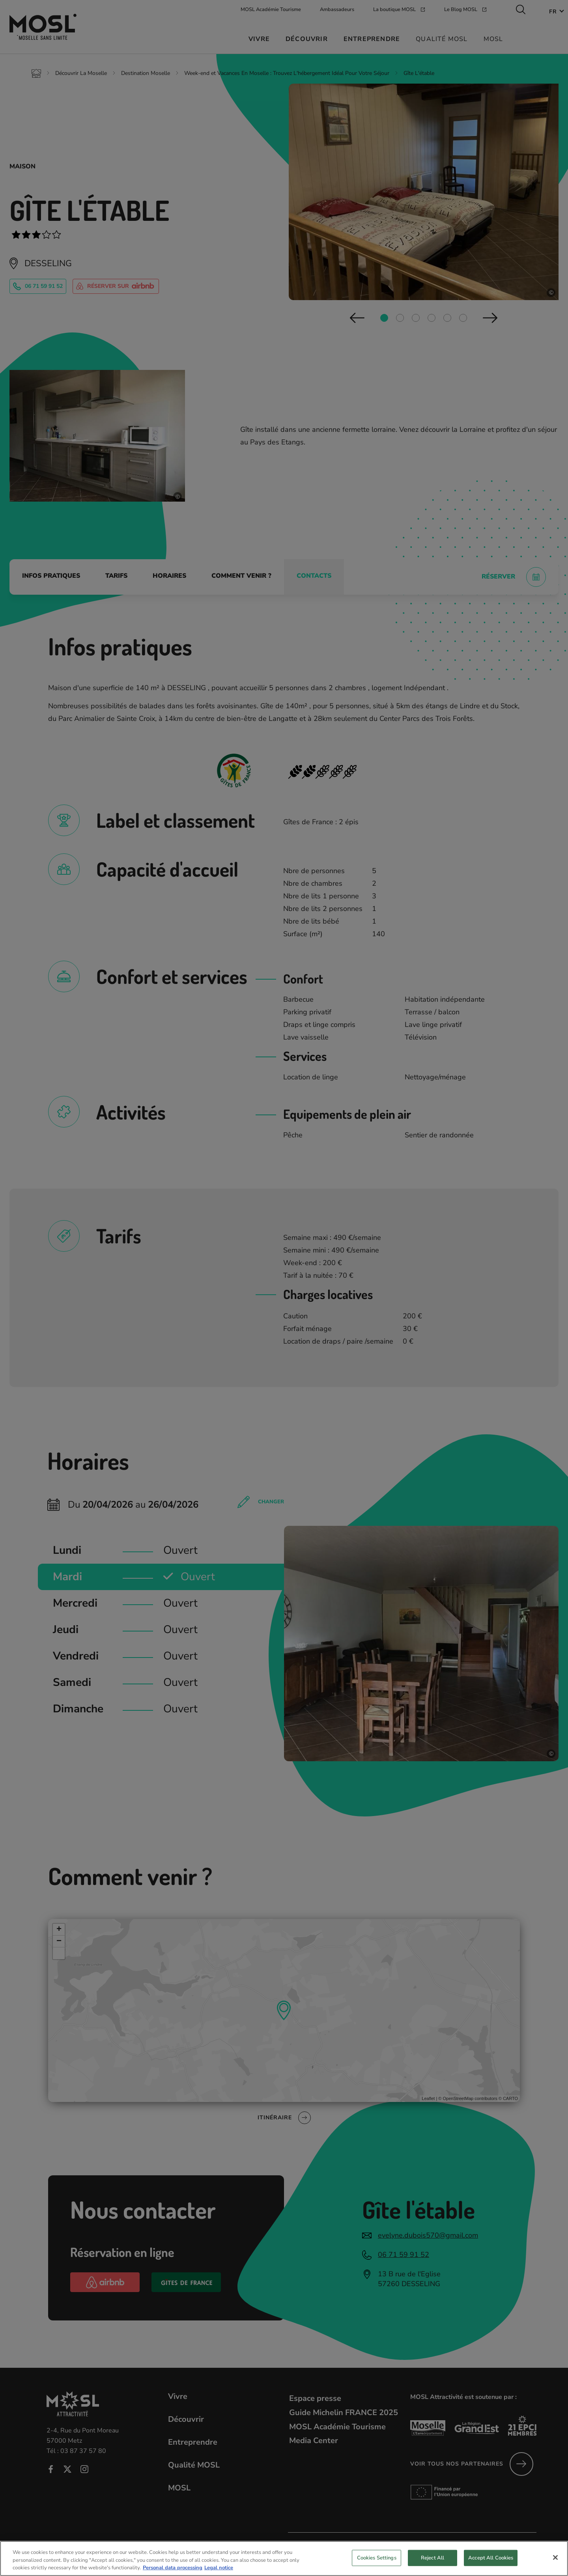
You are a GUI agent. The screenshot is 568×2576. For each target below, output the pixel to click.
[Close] (555, 2557)
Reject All (432, 2557)
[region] (284, 2558)
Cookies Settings (376, 2557)
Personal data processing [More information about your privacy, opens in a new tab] (172, 2567)
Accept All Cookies (490, 2557)
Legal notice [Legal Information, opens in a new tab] (218, 2567)
